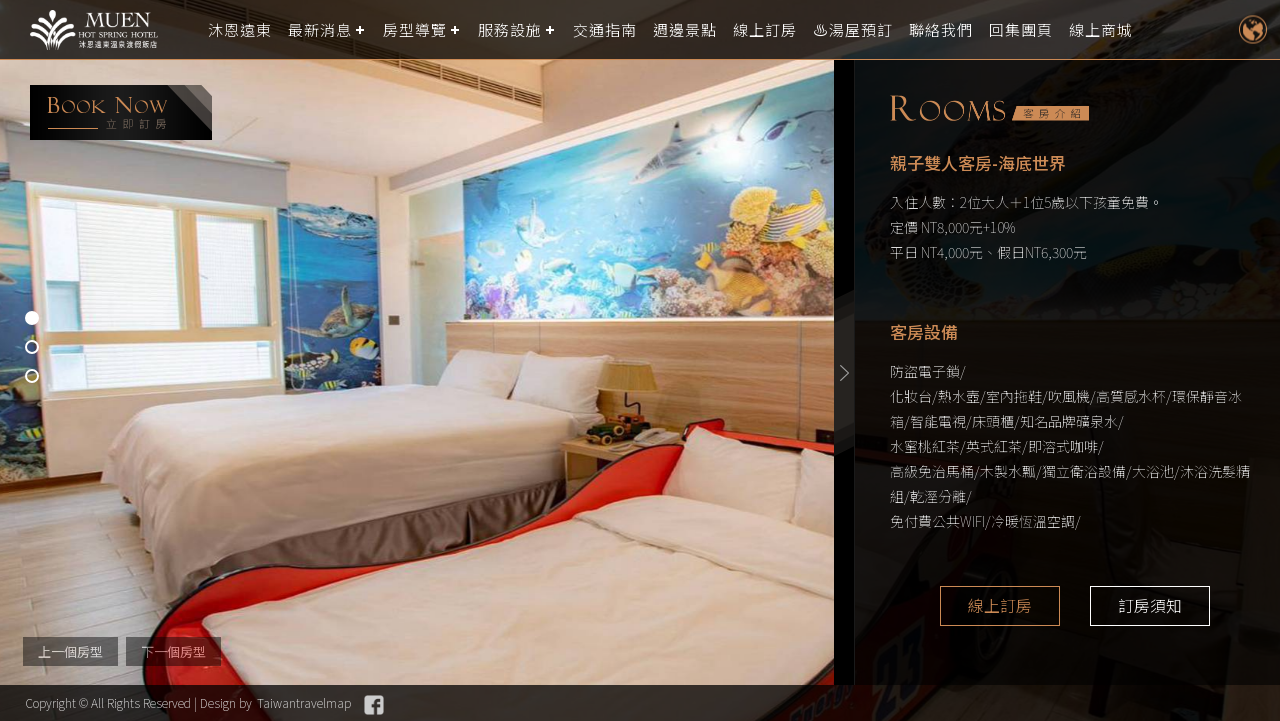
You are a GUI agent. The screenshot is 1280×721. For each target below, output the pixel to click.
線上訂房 (765, 29)
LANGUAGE (1252, 29)
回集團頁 (1021, 29)
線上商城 (1101, 29)
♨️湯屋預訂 (853, 29)
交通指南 (605, 29)
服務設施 (510, 29)
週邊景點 (685, 29)
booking (121, 112)
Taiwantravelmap (304, 702)
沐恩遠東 (240, 29)
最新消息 (320, 29)
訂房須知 (1150, 606)
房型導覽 (415, 29)
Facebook (374, 705)
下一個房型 (173, 651)
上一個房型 (70, 651)
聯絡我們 (941, 29)
